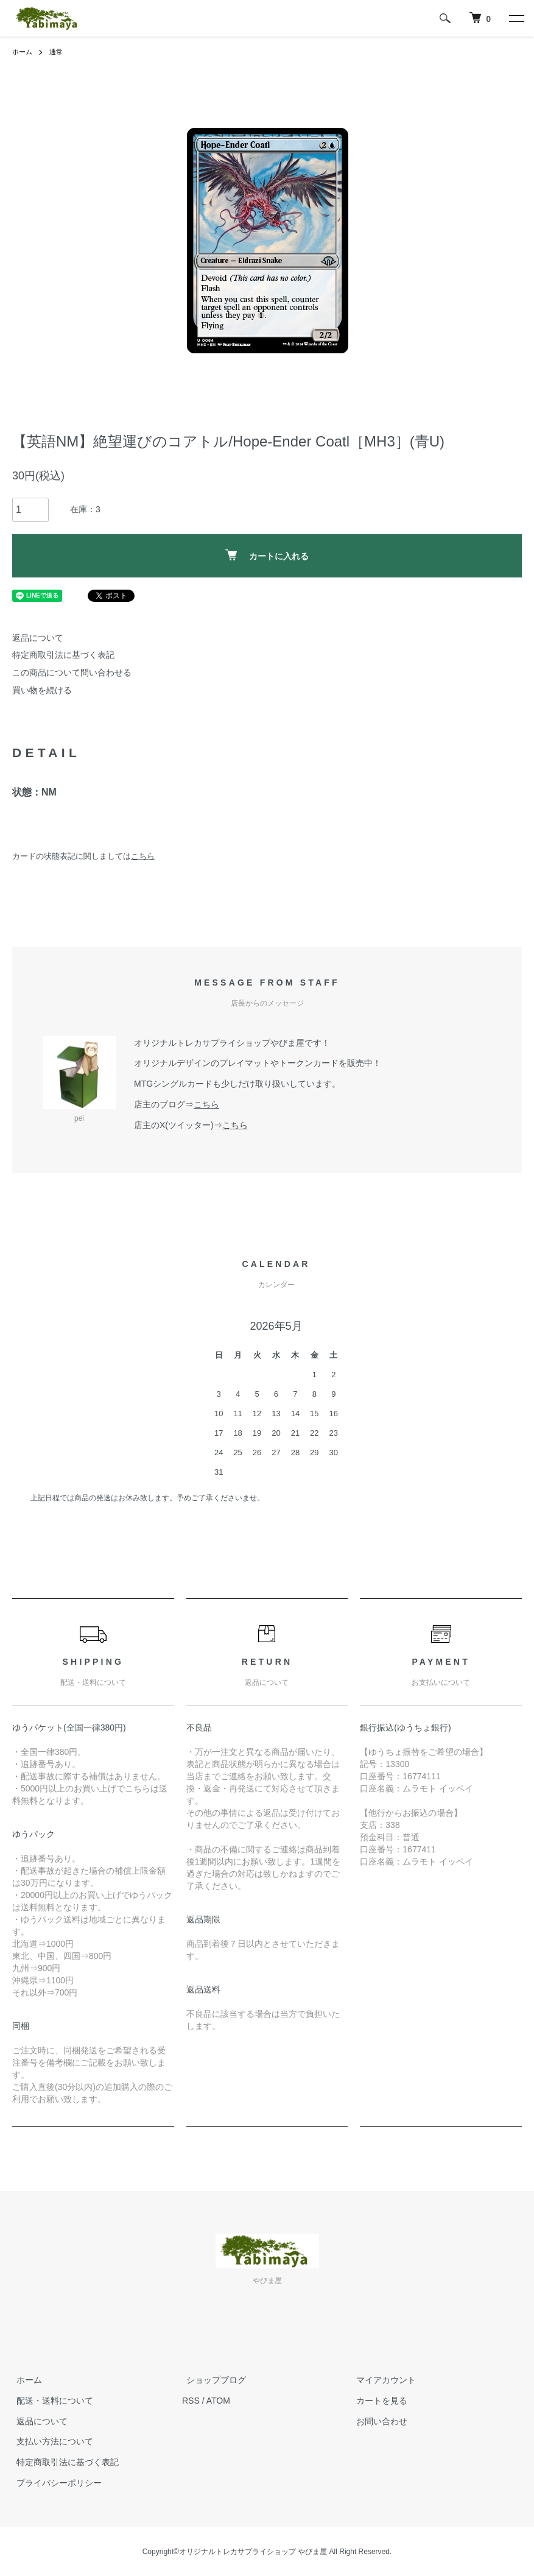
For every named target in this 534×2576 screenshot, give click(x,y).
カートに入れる (267, 555)
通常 (58, 52)
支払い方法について (50, 2441)
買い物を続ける (42, 690)
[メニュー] (515, 18)
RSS (191, 2400)
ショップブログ (212, 2380)
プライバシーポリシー (54, 2483)
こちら (143, 856)
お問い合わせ (377, 2421)
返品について (37, 638)
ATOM (218, 2400)
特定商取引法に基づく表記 (63, 655)
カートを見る (377, 2400)
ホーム (23, 52)
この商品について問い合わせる (72, 672)
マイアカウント (382, 2380)
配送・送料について (50, 2400)
